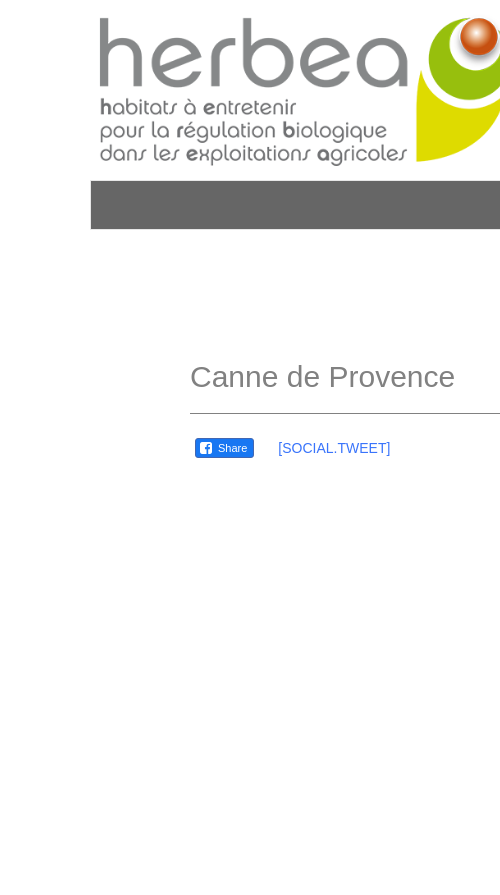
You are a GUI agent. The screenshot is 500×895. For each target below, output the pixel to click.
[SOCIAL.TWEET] (334, 448)
